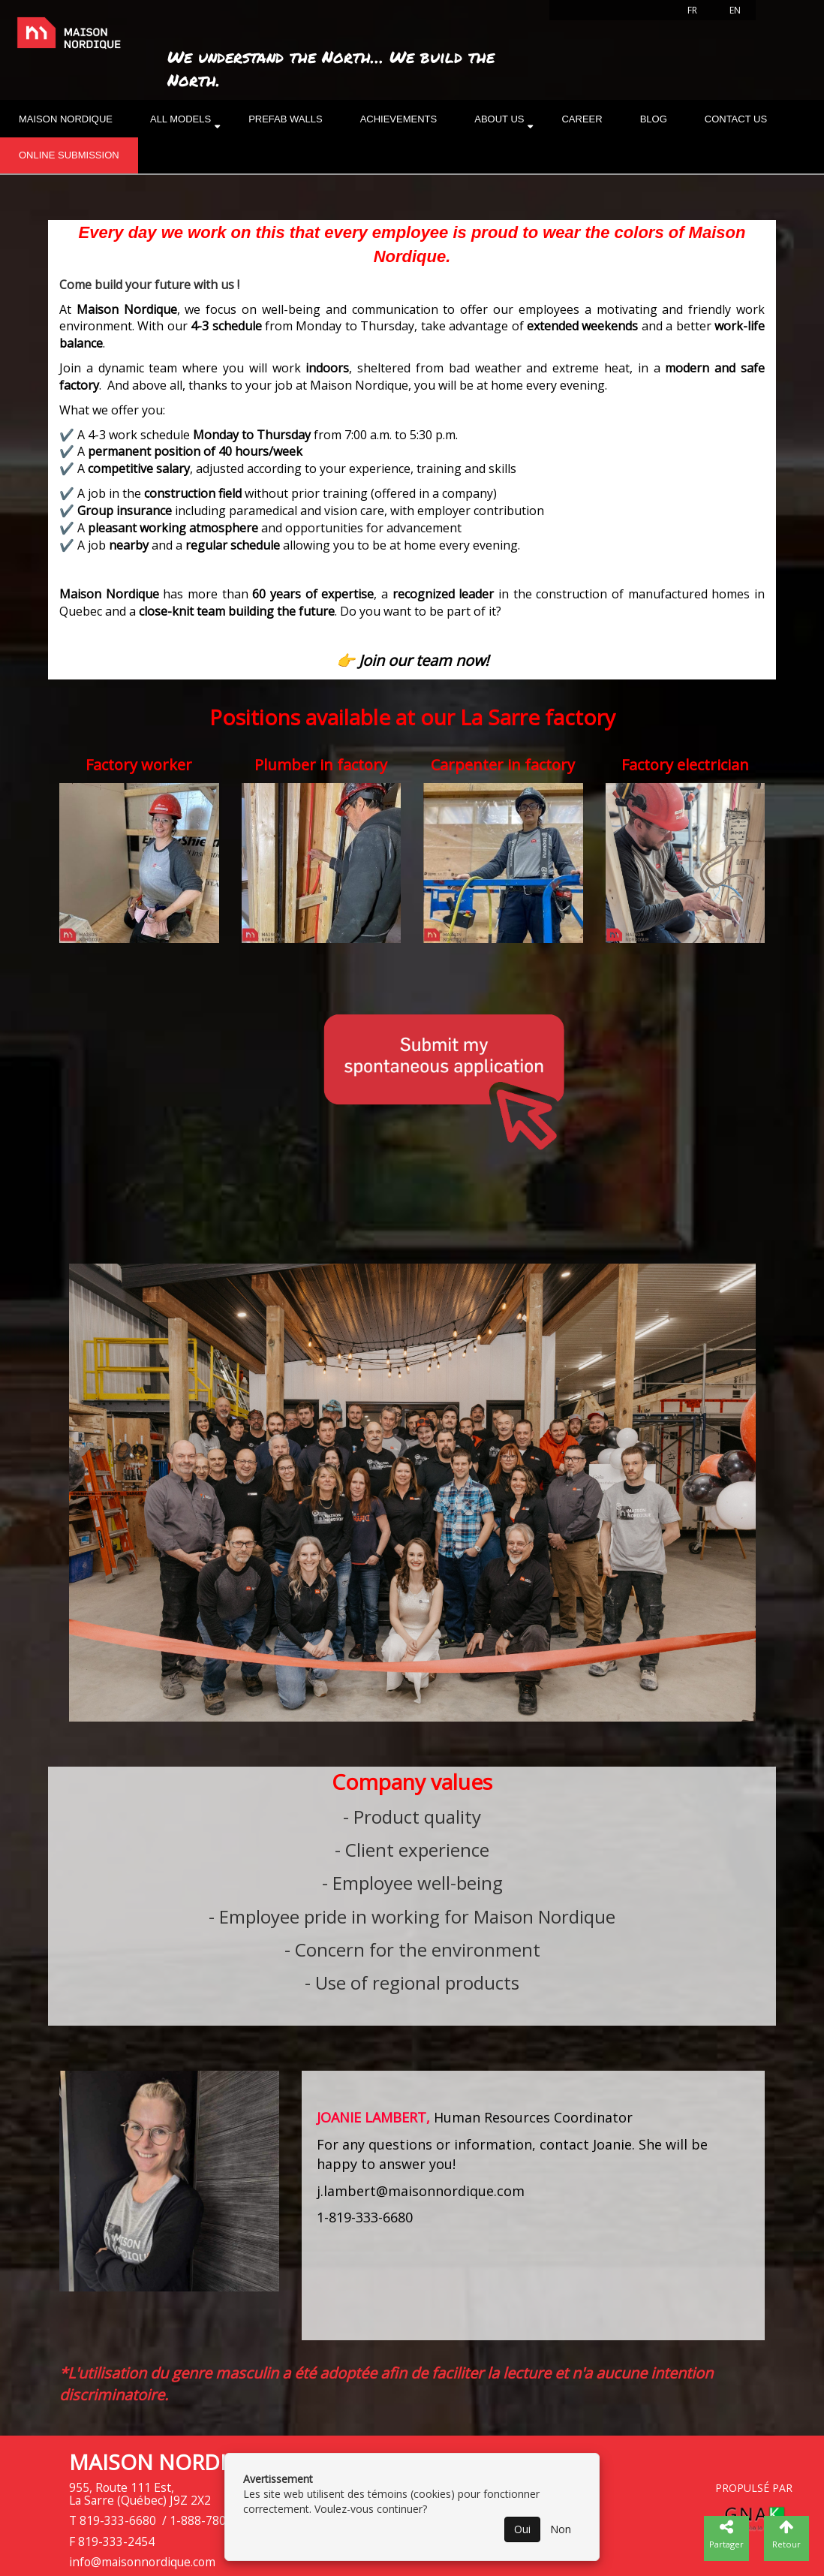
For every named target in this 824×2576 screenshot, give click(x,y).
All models (180, 119)
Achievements (399, 119)
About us (499, 119)
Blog (653, 119)
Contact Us (736, 119)
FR (692, 10)
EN (735, 10)
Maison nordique (66, 119)
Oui (522, 2529)
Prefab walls (285, 119)
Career (581, 119)
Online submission (69, 155)
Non (560, 2529)
